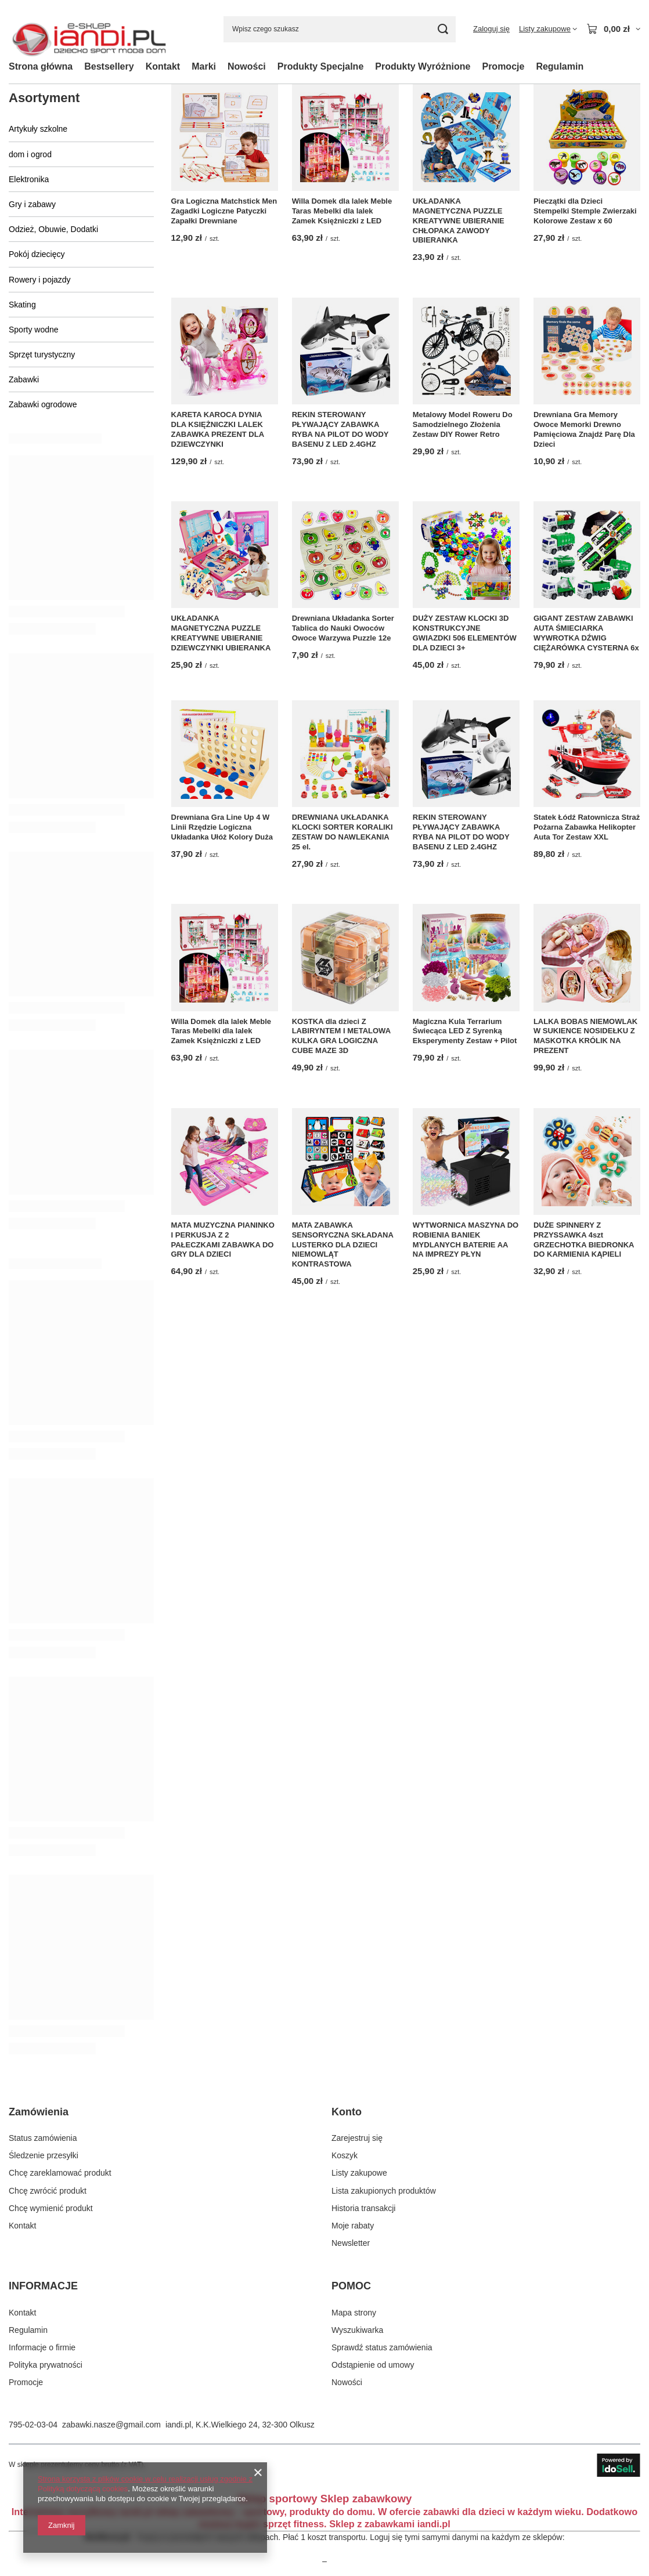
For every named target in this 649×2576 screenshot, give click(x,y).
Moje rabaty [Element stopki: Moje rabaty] (352, 2225)
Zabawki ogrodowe (43, 404)
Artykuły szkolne (38, 128)
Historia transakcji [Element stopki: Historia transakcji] (363, 2208)
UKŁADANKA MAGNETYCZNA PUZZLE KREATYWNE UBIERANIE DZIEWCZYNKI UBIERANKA (221, 633)
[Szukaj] (443, 29)
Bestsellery (109, 66)
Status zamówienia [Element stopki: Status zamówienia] (43, 2138)
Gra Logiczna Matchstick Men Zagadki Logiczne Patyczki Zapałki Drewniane (224, 211)
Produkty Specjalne (320, 66)
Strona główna (41, 66)
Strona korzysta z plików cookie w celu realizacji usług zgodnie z (145, 2478)
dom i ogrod (30, 154)
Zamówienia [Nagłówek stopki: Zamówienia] (38, 2112)
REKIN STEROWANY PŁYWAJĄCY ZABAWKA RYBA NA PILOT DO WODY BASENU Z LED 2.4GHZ (340, 429)
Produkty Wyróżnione (422, 66)
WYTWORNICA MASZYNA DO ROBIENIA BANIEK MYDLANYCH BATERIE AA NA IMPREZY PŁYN (465, 1240)
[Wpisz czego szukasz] (339, 29)
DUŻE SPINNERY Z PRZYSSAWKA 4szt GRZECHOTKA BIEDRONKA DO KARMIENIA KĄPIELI (583, 1240)
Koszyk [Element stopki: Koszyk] (344, 2155)
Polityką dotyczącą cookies (83, 2488)
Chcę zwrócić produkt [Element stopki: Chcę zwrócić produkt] (47, 2190)
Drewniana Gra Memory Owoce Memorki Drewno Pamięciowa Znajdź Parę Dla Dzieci (584, 429)
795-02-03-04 (33, 2424)
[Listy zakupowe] (548, 29)
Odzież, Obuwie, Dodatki (53, 229)
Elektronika (29, 179)
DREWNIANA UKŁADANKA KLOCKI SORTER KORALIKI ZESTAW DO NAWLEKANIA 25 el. (342, 832)
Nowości (247, 66)
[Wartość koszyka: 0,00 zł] (613, 29)
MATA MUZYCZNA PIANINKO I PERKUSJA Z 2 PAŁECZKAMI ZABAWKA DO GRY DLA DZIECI (223, 1240)
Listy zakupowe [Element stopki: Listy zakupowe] (359, 2172)
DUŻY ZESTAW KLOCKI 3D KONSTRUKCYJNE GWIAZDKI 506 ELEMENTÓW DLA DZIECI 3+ (465, 633)
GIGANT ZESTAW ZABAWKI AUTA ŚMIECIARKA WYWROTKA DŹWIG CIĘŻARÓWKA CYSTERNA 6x (586, 633)
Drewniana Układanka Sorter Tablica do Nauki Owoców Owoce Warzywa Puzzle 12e (343, 628)
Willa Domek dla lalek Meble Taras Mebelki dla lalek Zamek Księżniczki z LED (342, 211)
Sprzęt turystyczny (42, 354)
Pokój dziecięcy (37, 254)
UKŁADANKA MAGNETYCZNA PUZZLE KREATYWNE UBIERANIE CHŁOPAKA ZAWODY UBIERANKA (458, 221)
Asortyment (44, 98)
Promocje (503, 66)
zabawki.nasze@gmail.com (111, 2424)
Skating (22, 304)
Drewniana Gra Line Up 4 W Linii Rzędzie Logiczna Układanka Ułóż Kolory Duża (222, 827)
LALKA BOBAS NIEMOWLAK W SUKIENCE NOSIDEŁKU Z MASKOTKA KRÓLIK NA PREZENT (585, 1036)
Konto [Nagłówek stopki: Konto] (346, 2112)
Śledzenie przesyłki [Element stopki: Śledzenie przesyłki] (43, 2155)
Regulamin (559, 66)
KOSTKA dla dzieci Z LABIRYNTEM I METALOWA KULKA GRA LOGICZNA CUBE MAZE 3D (341, 1036)
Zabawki (24, 379)
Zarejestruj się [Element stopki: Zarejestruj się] (357, 2138)
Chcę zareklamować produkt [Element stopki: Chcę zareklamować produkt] (60, 2172)
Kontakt (163, 66)
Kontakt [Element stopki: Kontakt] (22, 2225)
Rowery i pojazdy (40, 279)
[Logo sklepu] (89, 29)
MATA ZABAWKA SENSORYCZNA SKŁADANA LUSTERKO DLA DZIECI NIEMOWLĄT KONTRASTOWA (343, 1245)
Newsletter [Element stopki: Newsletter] (350, 2243)
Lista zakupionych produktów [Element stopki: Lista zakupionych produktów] (383, 2190)
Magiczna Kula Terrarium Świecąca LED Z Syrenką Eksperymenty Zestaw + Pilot (465, 1031)
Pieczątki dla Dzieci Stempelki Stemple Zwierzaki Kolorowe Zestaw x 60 (585, 211)
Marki (204, 66)
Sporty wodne (34, 329)
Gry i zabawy (32, 204)
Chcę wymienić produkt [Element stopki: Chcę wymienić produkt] (51, 2208)
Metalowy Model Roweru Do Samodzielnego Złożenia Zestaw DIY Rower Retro (463, 424)
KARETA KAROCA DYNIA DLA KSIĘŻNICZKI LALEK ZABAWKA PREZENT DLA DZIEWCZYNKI (217, 429)
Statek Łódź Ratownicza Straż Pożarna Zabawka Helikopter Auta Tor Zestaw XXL (586, 827)
